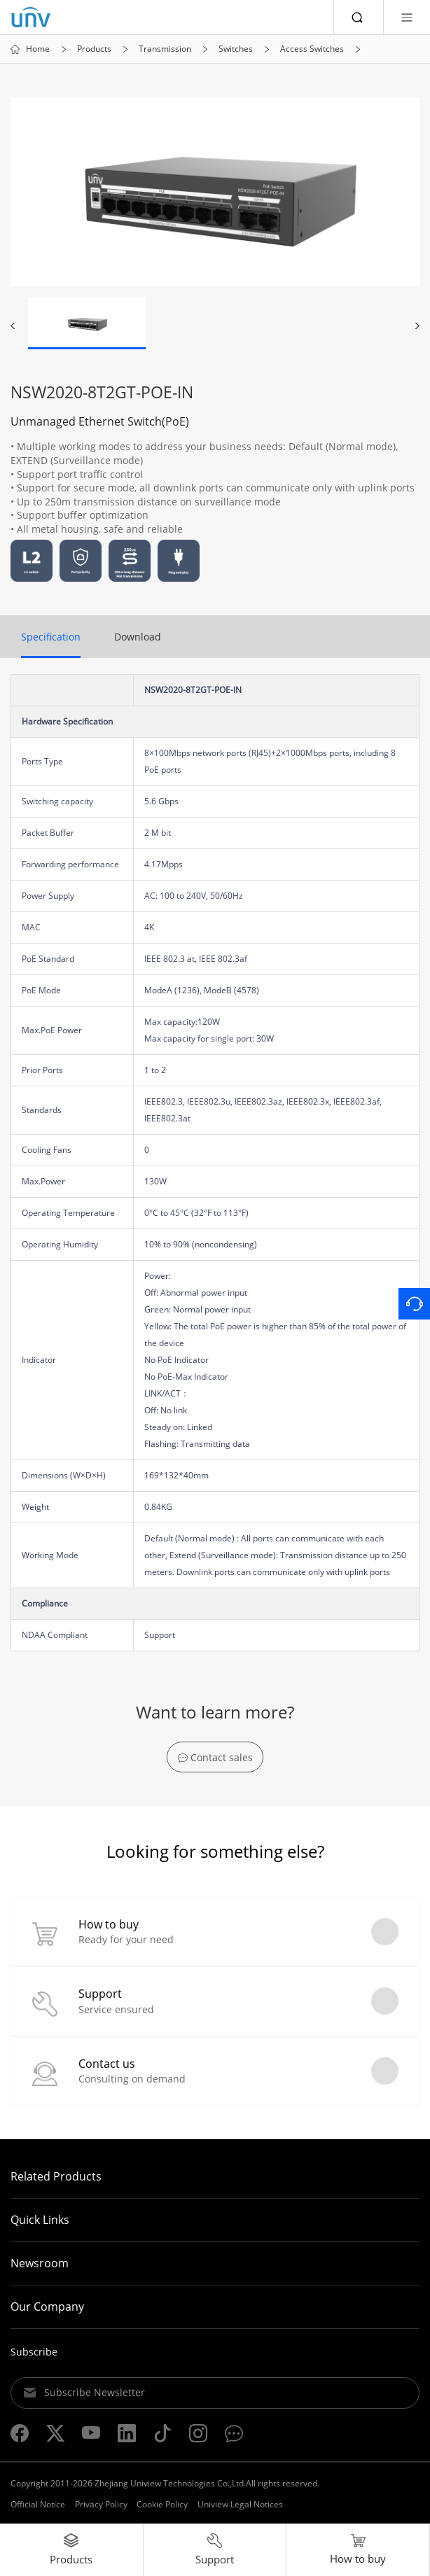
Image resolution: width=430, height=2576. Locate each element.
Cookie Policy (162, 2504)
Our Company (47, 2306)
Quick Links (40, 2219)
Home (38, 49)
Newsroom (40, 2263)
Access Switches (312, 49)
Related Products (56, 2176)
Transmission (165, 49)
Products (94, 49)
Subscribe (34, 2351)
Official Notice (38, 2504)
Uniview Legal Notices (240, 2504)
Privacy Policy (101, 2504)
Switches (236, 49)
